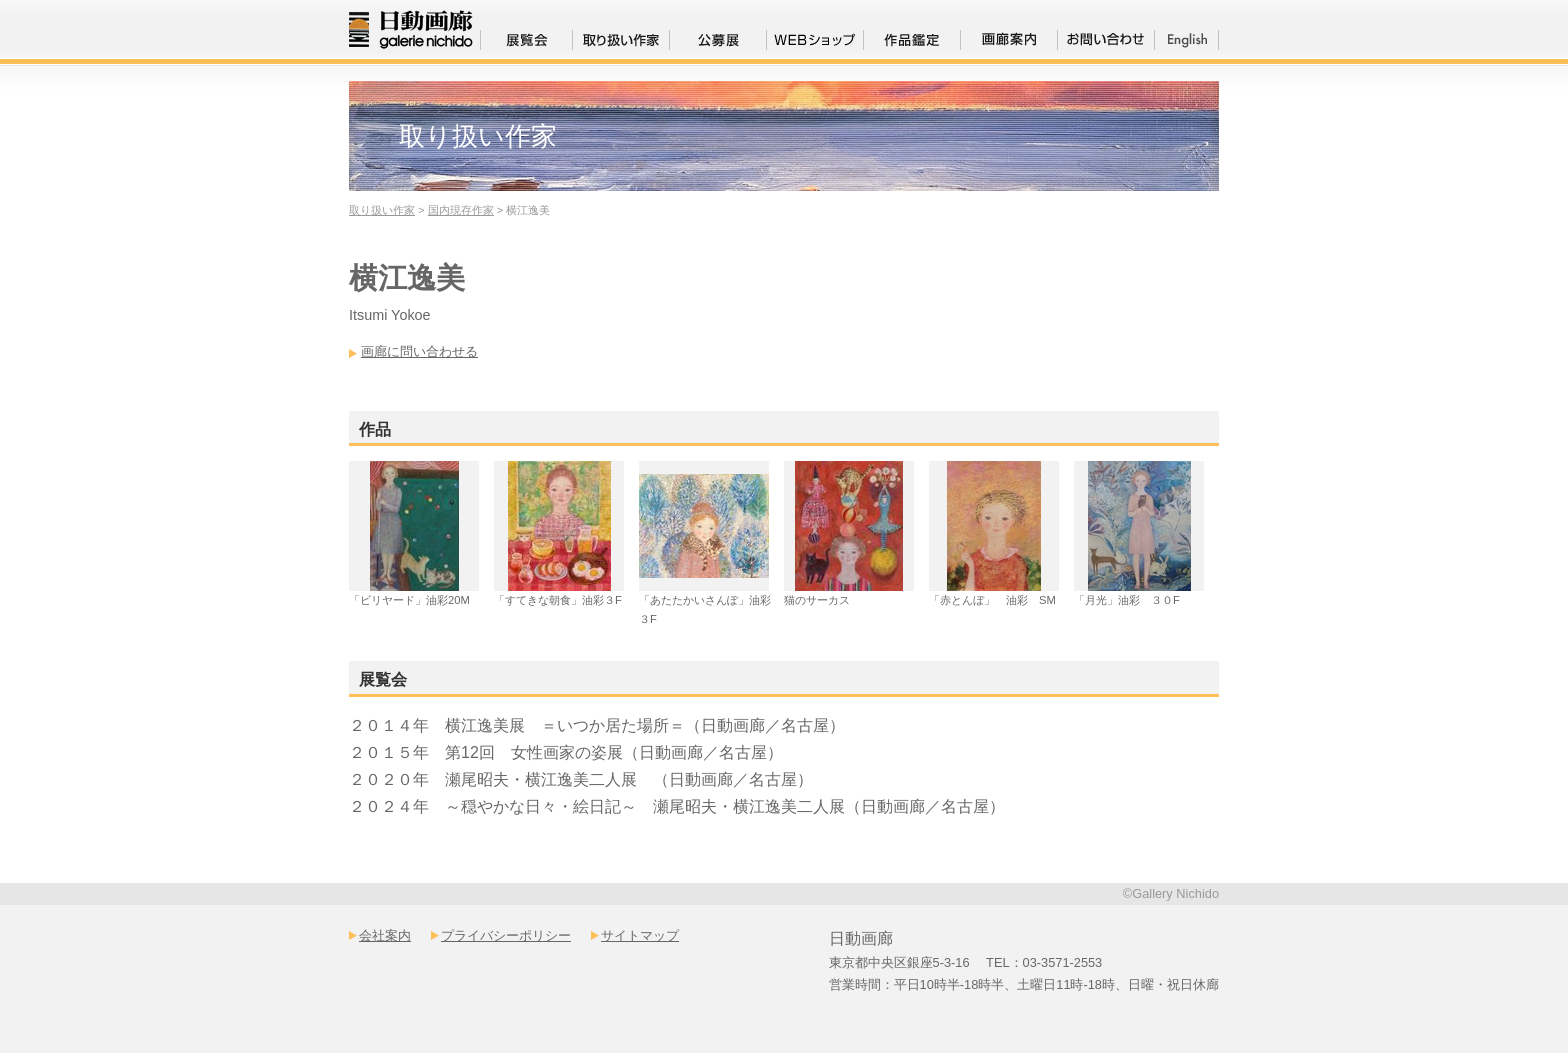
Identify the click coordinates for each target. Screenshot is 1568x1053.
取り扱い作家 (382, 210)
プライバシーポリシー (506, 935)
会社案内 (385, 935)
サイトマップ (640, 935)
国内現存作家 (461, 210)
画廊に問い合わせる (419, 351)
